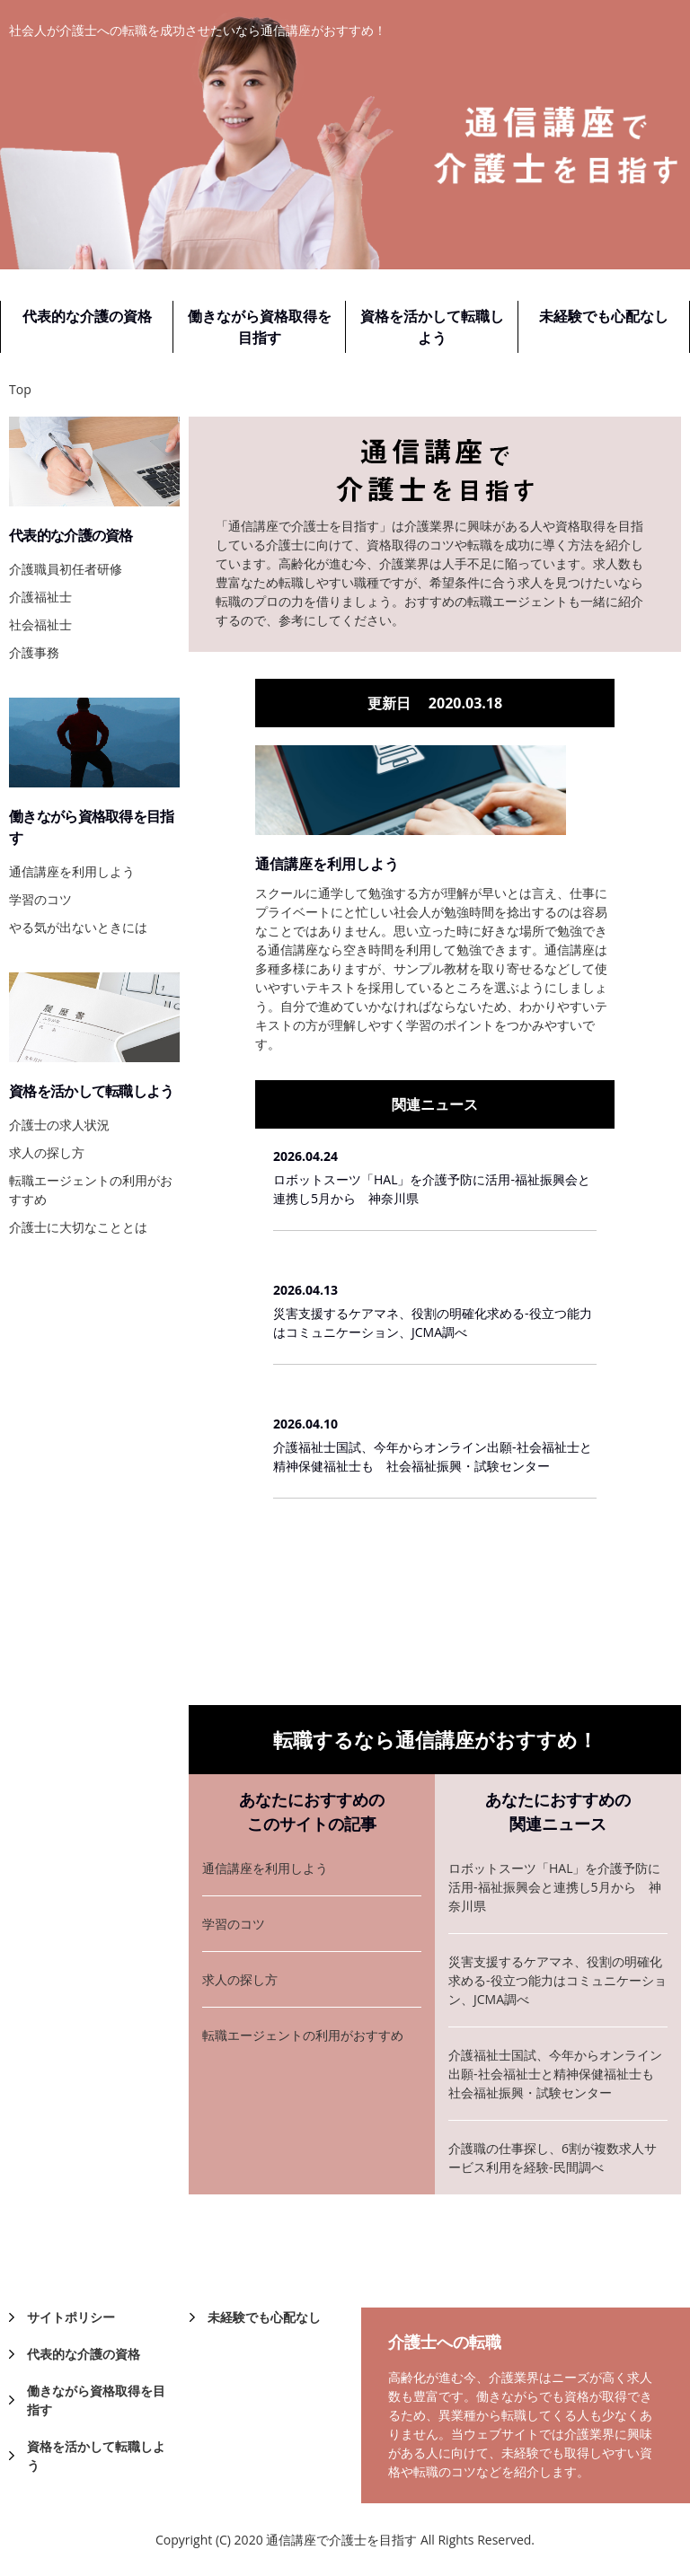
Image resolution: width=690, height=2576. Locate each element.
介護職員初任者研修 (65, 568)
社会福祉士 (40, 624)
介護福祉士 (40, 596)
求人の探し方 (240, 1979)
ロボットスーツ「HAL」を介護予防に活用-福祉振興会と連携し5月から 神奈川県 (431, 1189)
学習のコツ (233, 1923)
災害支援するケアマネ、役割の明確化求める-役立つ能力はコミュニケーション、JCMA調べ (432, 1323)
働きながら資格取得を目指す (260, 326)
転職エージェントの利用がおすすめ (302, 2035)
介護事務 (34, 652)
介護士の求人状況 (59, 1124)
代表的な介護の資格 (87, 316)
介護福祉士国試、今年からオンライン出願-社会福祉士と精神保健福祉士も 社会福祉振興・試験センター (432, 1456)
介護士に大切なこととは (78, 1226)
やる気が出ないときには (78, 927)
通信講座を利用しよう (327, 864)
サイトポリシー (71, 2316)
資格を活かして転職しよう (432, 326)
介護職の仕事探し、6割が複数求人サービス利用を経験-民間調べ (552, 2158)
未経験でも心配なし (603, 316)
